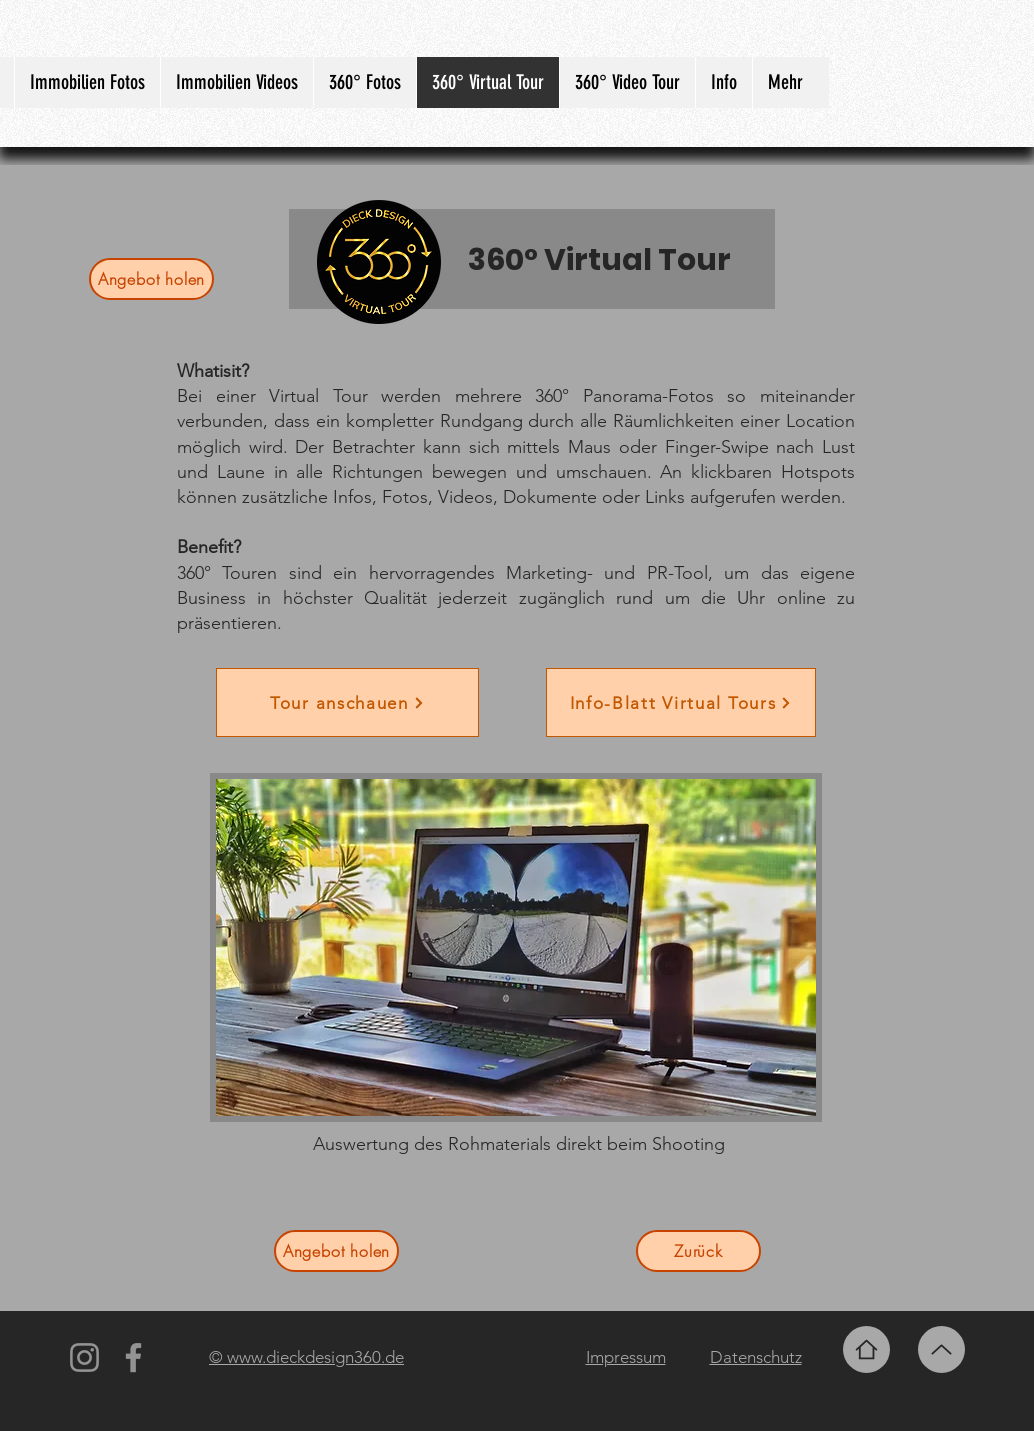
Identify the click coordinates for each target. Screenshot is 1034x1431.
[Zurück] (698, 1251)
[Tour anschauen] (347, 702)
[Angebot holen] (151, 279)
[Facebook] (133, 1357)
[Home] (866, 1349)
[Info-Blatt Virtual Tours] (681, 702)
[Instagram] (84, 1357)
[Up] (941, 1349)
